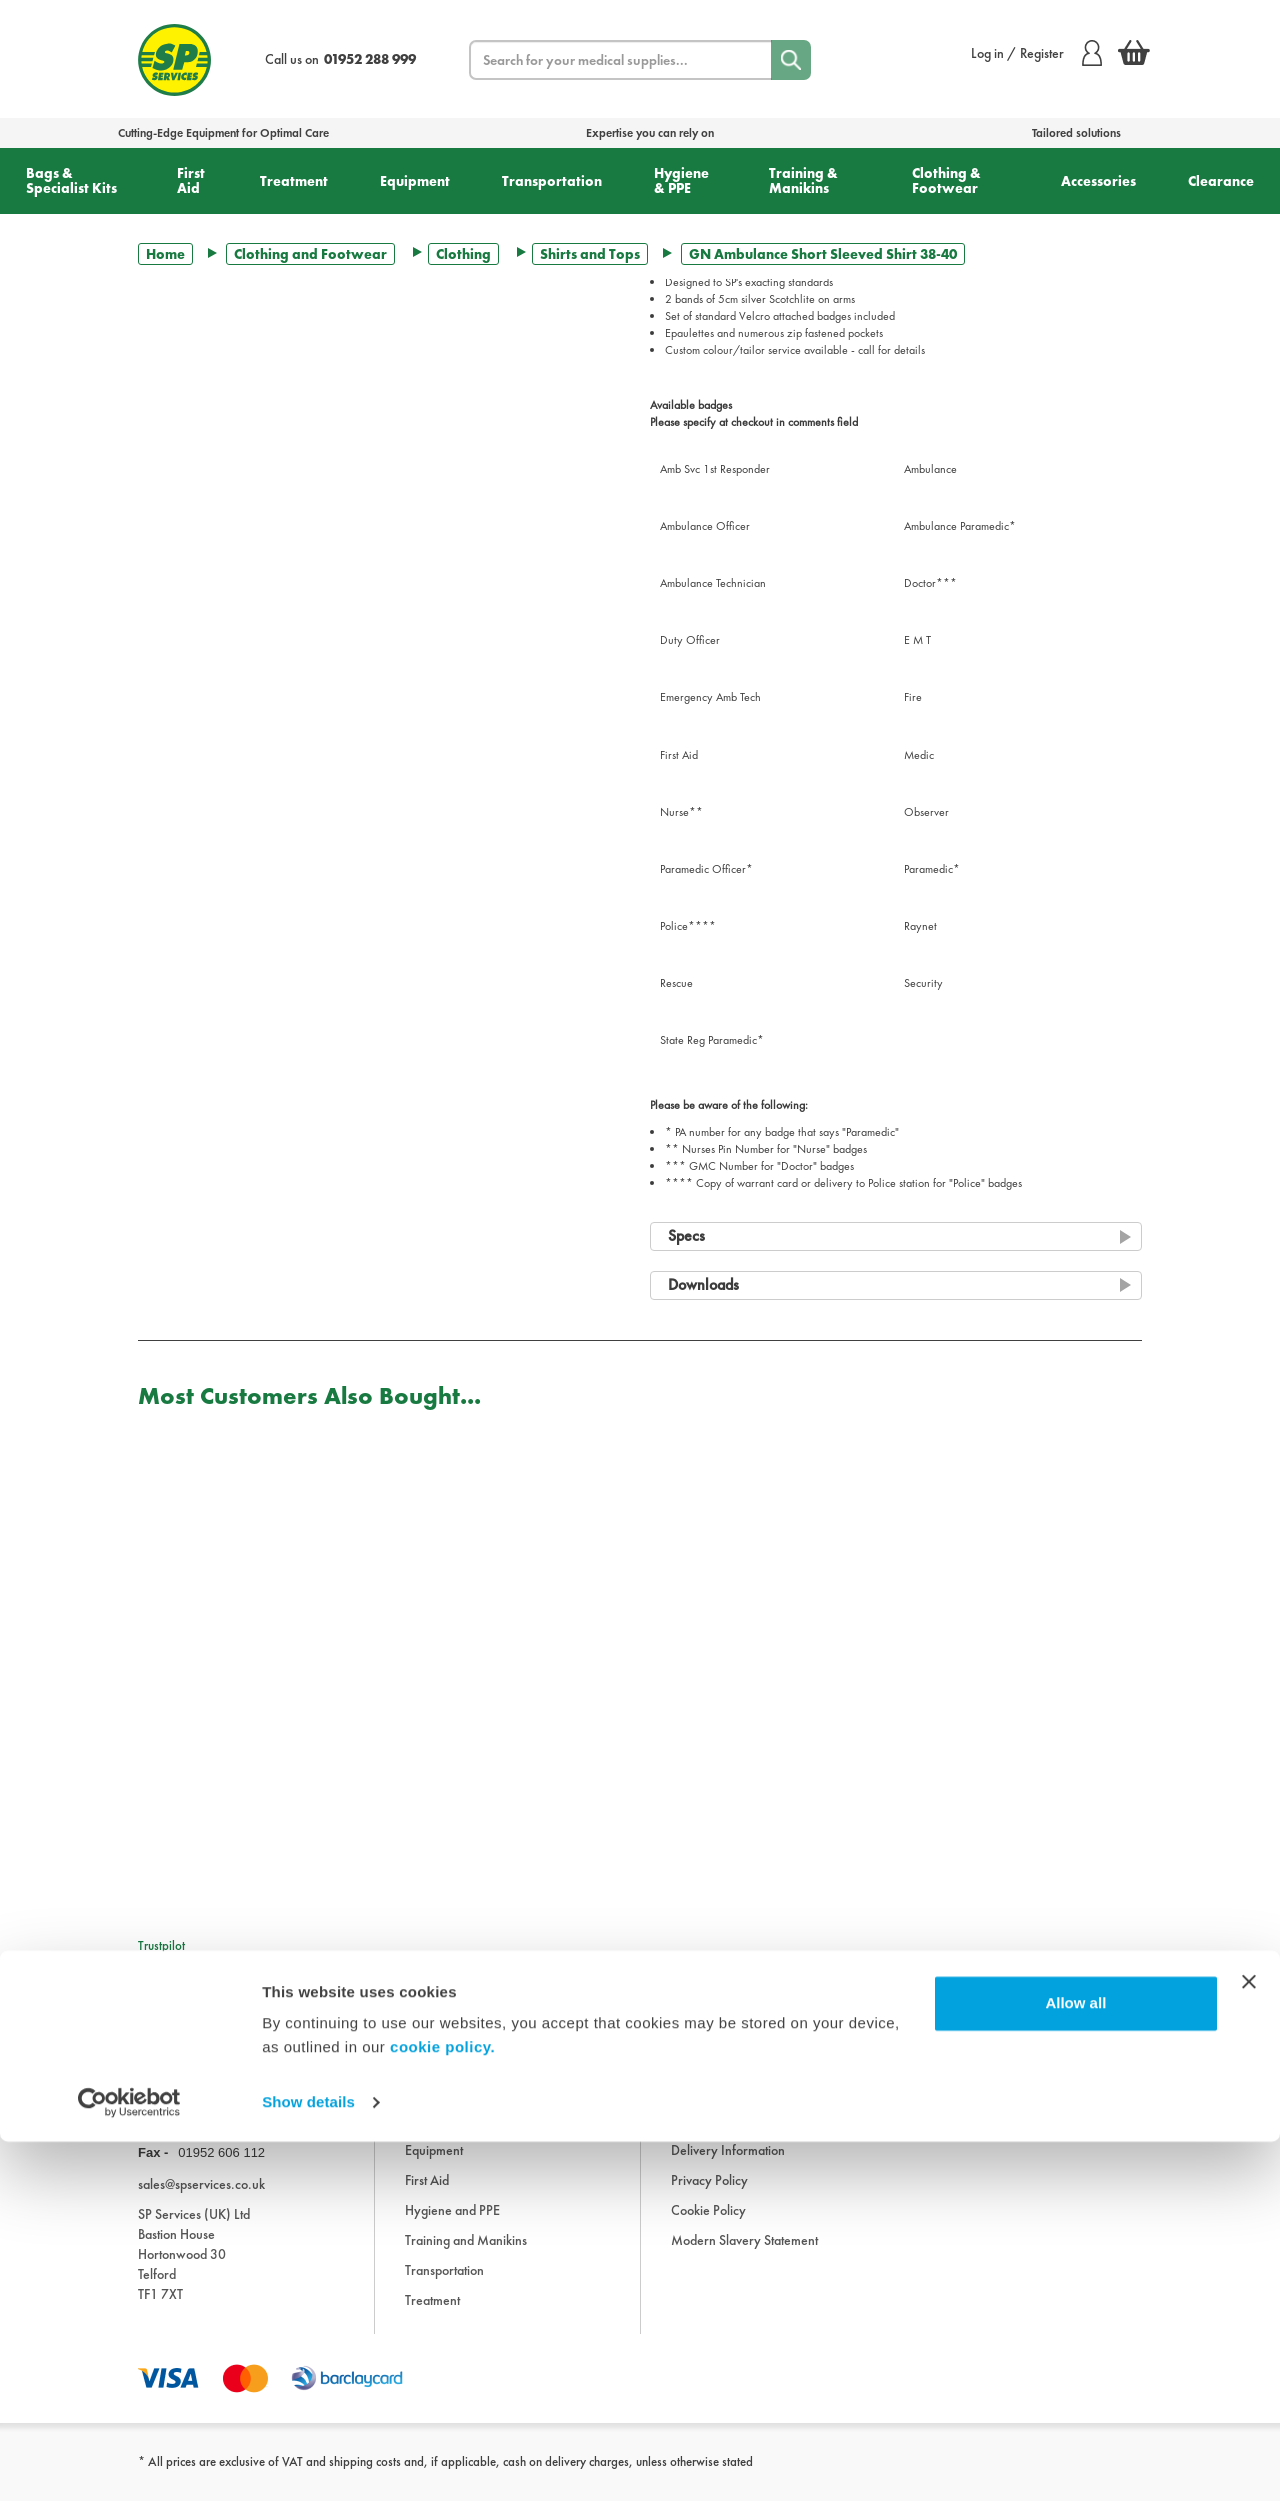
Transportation (552, 181)
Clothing (463, 254)
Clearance (1221, 181)
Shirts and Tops (590, 254)
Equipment (415, 181)
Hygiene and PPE (452, 2224)
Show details (308, 2475)
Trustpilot (161, 1945)
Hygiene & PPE (681, 180)
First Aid (191, 180)
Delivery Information (728, 2164)
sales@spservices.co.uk (201, 2197)
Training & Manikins (803, 180)
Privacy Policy (709, 2194)
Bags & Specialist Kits (71, 180)
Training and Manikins (466, 2254)
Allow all (1075, 2376)
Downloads (702, 2104)
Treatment (294, 181)
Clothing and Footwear (310, 254)
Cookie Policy (708, 2224)
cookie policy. (442, 2420)
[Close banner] (1249, 2355)
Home (165, 254)
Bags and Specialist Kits (468, 2104)
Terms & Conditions (723, 2134)
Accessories (1098, 181)
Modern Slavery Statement (744, 2254)
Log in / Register (1036, 53)
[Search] (791, 60)
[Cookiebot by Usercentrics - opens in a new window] (129, 2476)
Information (703, 2074)
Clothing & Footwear (946, 180)
